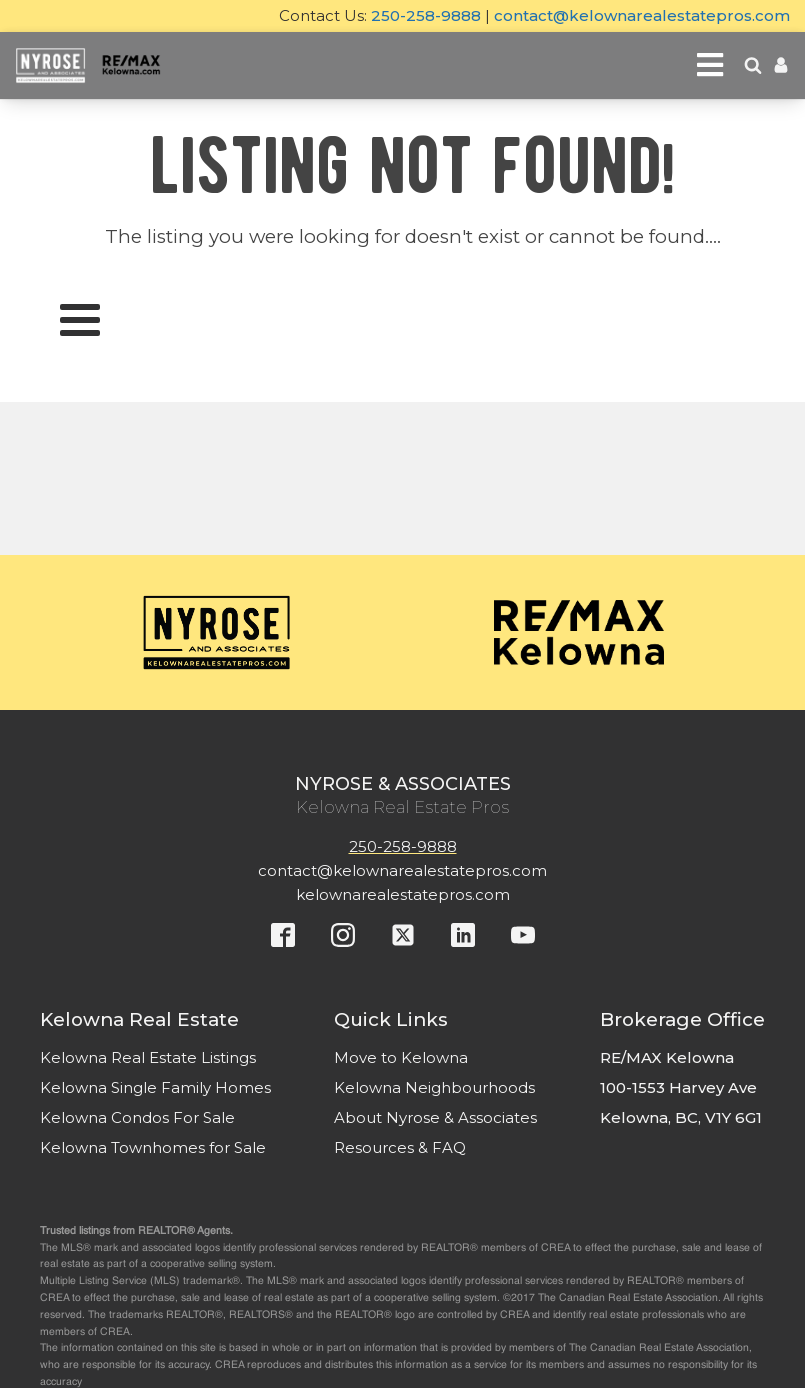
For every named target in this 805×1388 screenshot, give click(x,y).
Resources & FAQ (400, 1147)
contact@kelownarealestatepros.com (642, 15)
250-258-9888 (426, 15)
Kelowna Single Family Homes (155, 1087)
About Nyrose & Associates (435, 1117)
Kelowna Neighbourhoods (434, 1087)
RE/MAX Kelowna (667, 1057)
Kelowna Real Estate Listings (148, 1057)
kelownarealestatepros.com (403, 894)
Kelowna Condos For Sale (137, 1117)
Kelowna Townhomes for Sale (153, 1147)
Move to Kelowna (401, 1057)
